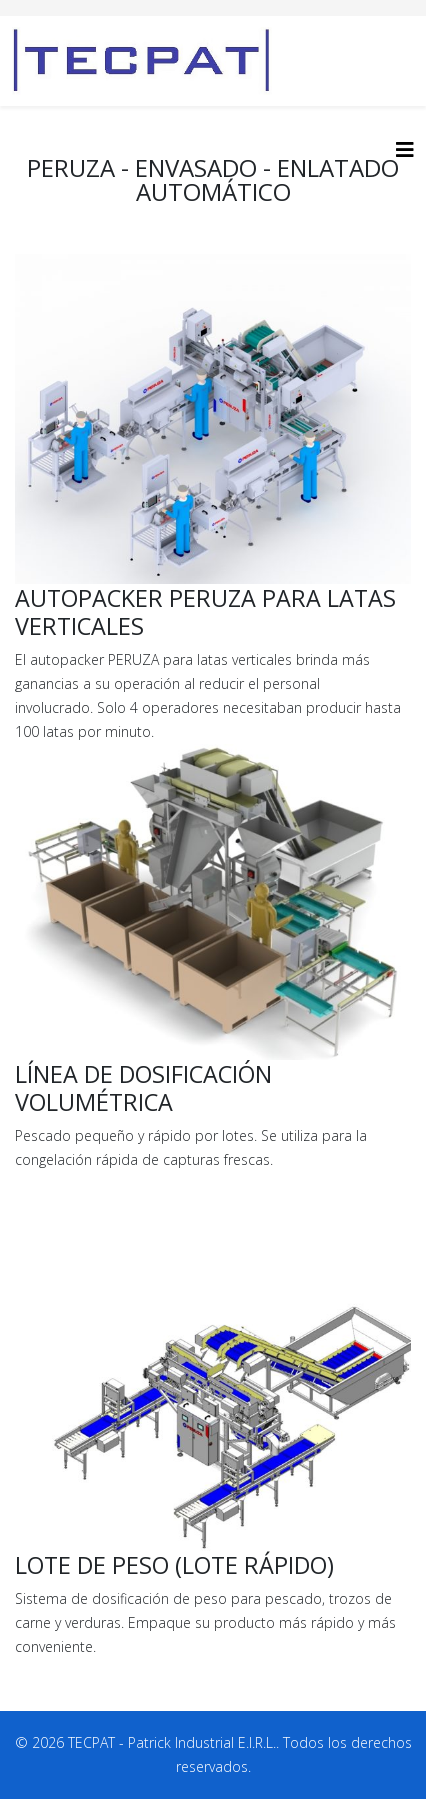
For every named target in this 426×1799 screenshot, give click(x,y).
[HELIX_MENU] (405, 149)
